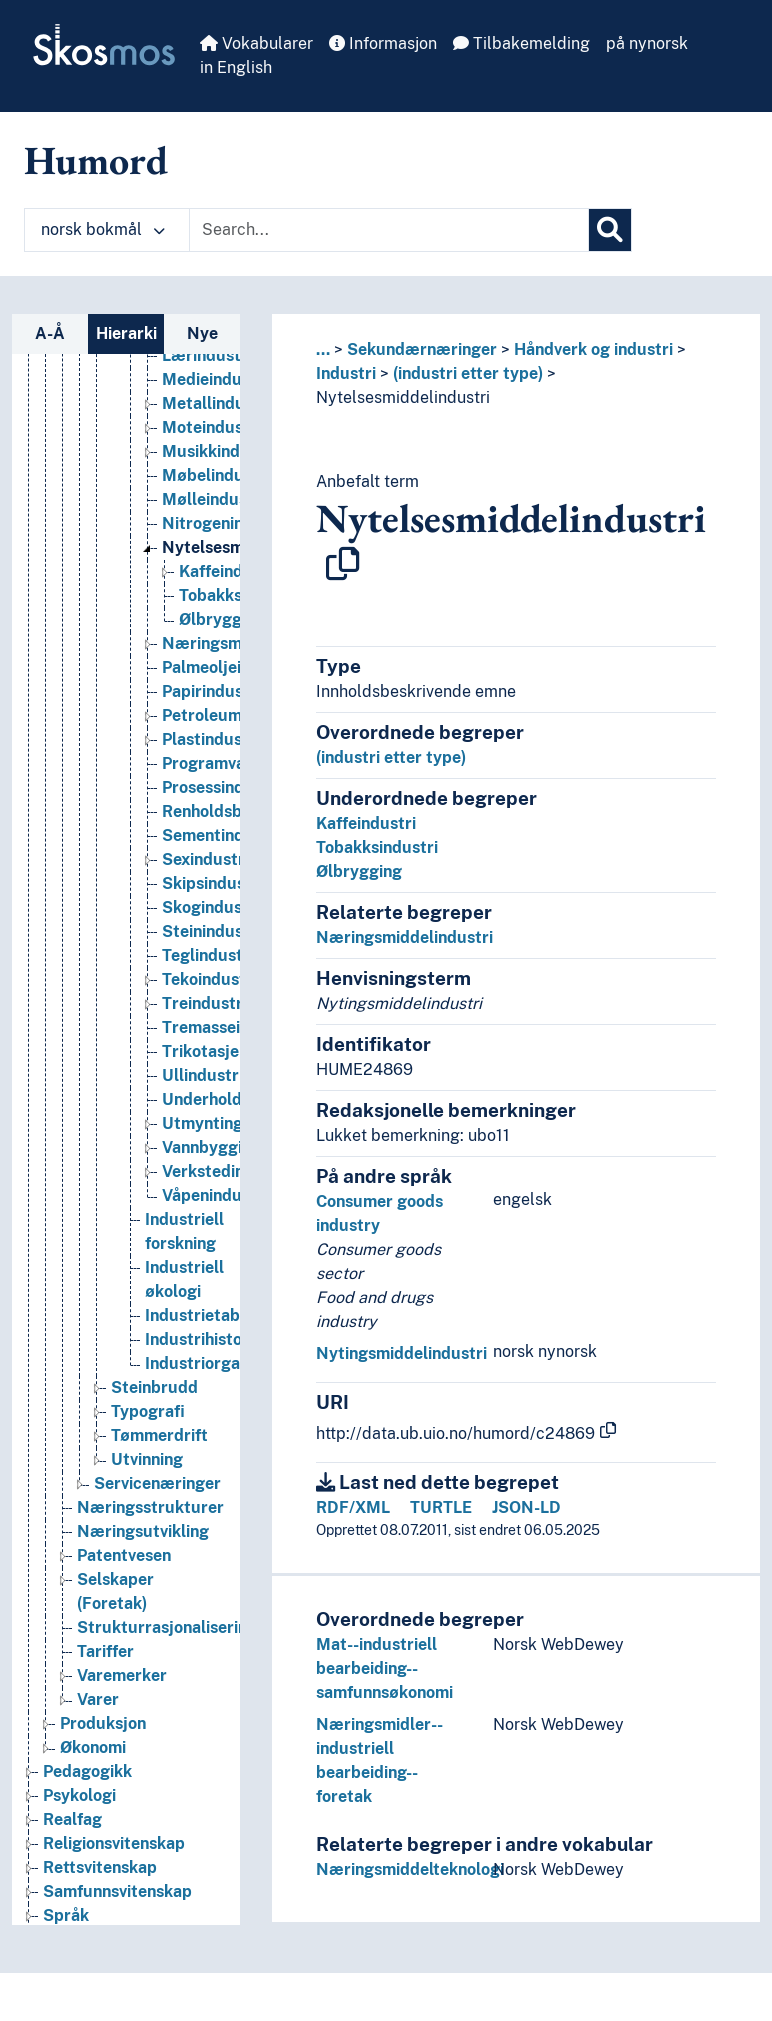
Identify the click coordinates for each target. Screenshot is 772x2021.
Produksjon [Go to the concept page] (103, 1742)
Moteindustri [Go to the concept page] (211, 446)
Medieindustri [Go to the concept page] (215, 398)
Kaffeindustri (366, 823)
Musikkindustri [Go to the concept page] (219, 470)
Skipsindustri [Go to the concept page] (212, 902)
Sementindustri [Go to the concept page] (221, 854)
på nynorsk (647, 43)
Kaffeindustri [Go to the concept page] (229, 590)
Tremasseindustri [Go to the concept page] (228, 1046)
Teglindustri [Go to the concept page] (208, 974)
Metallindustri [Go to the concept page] (216, 422)
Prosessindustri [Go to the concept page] (221, 806)
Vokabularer (256, 43)
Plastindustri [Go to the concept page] (211, 758)
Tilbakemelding (521, 43)
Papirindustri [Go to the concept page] (211, 710)
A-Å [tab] (50, 333)
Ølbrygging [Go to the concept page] (222, 638)
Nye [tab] (202, 333)
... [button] (323, 349)
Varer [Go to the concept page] (98, 1718)
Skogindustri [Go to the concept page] (211, 926)
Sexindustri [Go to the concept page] (205, 878)
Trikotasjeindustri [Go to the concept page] (230, 1070)
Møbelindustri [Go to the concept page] (216, 494)
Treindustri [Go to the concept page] (204, 1022)
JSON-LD (526, 1507)
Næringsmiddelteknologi (410, 1869)
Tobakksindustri (377, 847)
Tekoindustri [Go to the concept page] (209, 998)
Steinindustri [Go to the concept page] (211, 950)
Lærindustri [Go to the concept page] (207, 374)
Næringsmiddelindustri (404, 937)
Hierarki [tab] (126, 333)
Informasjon (383, 43)
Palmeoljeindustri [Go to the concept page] (229, 686)
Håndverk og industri (593, 349)
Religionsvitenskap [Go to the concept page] (114, 1862)
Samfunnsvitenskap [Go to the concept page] (117, 1910)
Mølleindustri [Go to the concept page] (213, 518)
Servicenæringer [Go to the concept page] (157, 1502)
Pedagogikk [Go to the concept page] (87, 1790)
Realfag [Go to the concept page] (72, 1838)
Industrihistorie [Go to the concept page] (203, 1358)
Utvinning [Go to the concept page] (147, 1478)
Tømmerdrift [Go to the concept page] (159, 1454)
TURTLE (441, 1507)
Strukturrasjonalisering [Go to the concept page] (167, 1646)
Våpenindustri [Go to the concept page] (215, 1214)
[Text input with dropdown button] (389, 230)
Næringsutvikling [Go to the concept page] (143, 1550)
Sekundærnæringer (422, 349)
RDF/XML (353, 1507)
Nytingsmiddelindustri (401, 1353)
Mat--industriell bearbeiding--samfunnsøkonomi (384, 1668)
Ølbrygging (359, 871)
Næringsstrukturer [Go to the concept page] (150, 1526)
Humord (96, 160)
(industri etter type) (468, 373)
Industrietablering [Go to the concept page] (214, 1334)
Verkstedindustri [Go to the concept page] (226, 1190)
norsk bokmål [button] (103, 229)
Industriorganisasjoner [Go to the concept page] (231, 1382)
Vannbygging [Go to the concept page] (211, 1166)
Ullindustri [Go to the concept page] (202, 1094)
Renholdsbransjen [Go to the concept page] (230, 830)
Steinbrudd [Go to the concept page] (154, 1406)
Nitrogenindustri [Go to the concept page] (225, 542)
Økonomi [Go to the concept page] (93, 1766)
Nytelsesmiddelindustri (403, 397)
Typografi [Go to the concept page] (148, 1430)
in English (236, 67)
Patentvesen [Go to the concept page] (124, 1574)
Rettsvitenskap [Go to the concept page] (100, 1886)
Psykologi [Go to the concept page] (79, 1814)
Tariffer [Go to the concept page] (105, 1670)
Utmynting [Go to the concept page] (202, 1142)
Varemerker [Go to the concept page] (122, 1694)
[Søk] (610, 230)
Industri (346, 373)
